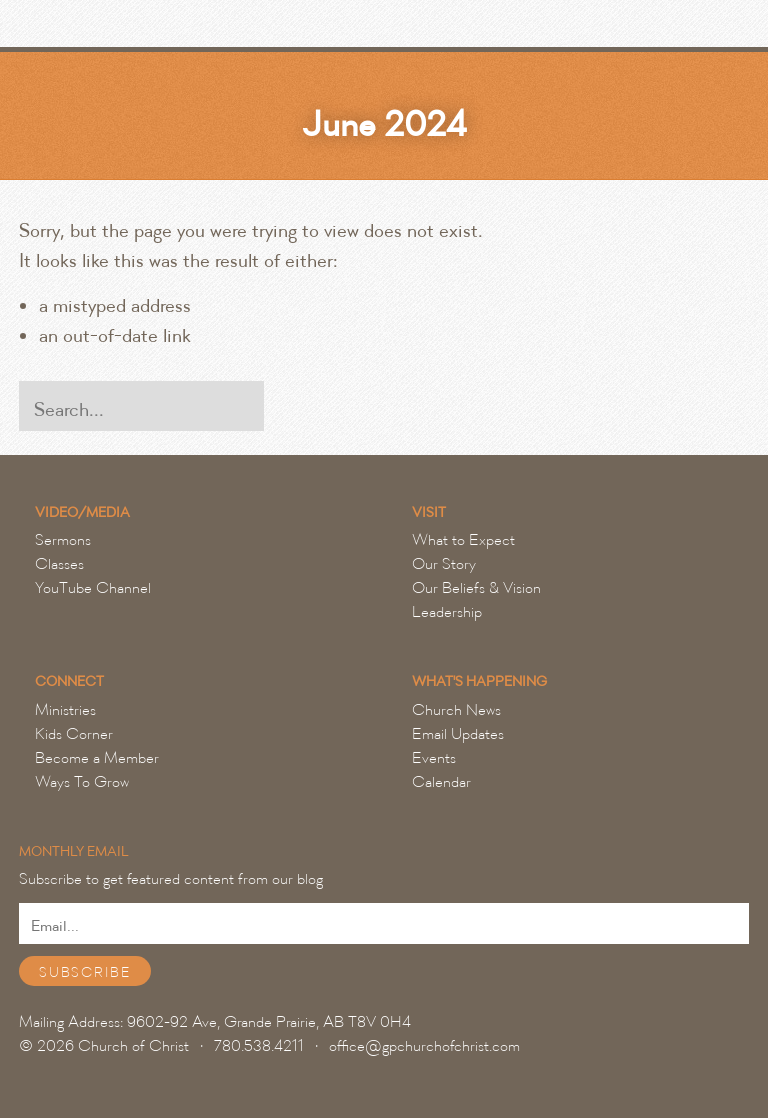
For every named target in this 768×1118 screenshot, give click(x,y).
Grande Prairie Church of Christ (124, 29)
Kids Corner (74, 734)
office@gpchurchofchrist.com (424, 1046)
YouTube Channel (93, 588)
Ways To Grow (82, 782)
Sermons (63, 540)
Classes (59, 564)
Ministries (65, 710)
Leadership (447, 612)
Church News (456, 710)
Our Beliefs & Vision (476, 588)
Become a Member (97, 758)
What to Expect (463, 540)
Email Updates (458, 734)
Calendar (441, 782)
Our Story (444, 564)
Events (434, 758)
